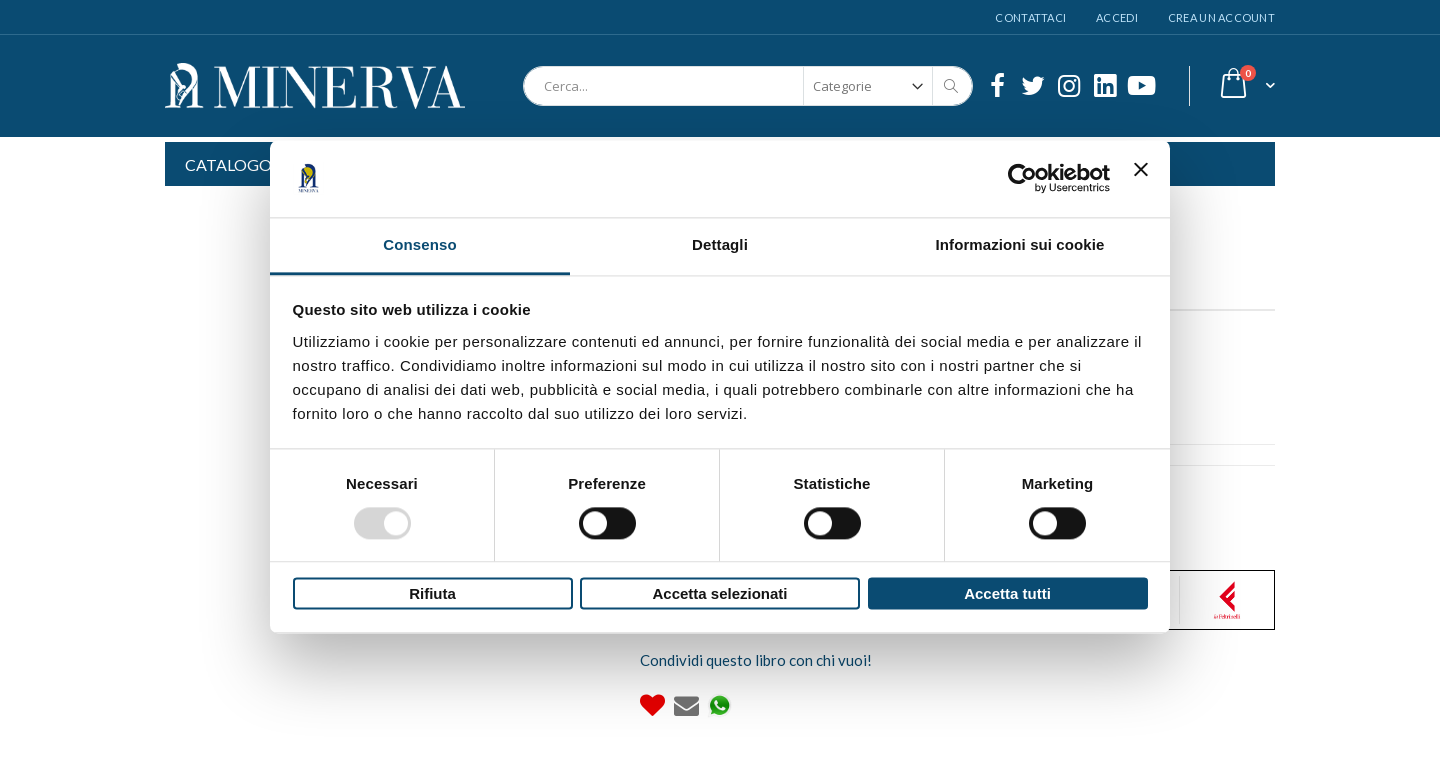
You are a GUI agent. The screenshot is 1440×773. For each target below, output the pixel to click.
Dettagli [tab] (720, 244)
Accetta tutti (1007, 594)
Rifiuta (432, 594)
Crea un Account (1221, 17)
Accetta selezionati (719, 594)
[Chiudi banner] (1141, 178)
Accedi (1117, 17)
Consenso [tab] (419, 244)
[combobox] (748, 86)
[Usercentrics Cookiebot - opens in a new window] (1022, 178)
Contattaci (1030, 17)
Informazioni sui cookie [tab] (1020, 244)
